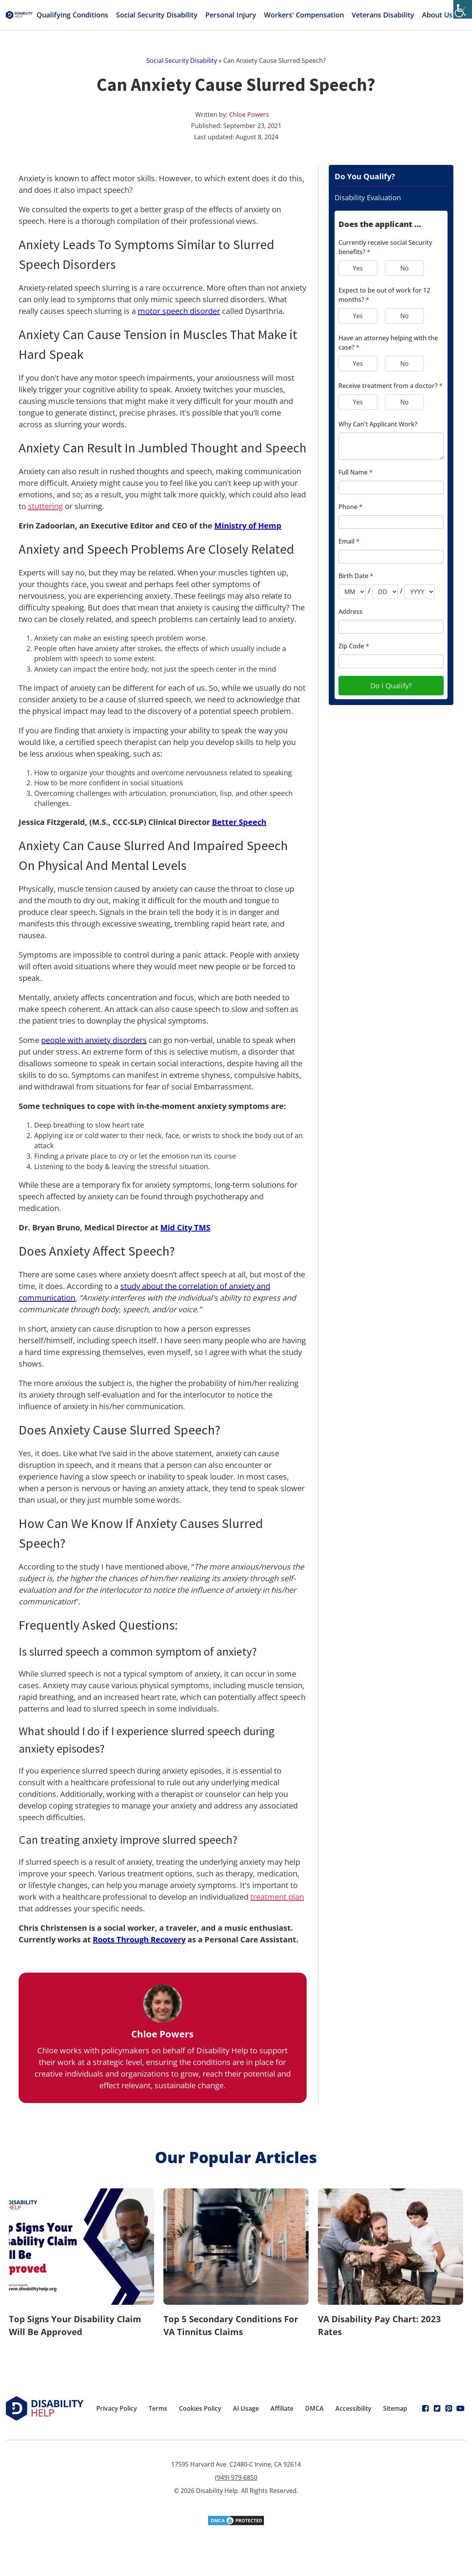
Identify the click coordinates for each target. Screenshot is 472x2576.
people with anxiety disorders (94, 1040)
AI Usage (246, 2408)
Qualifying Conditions (72, 14)
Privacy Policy (116, 2408)
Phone (350, 506)
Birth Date (355, 576)
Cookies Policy (200, 2408)
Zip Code (353, 646)
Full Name (355, 472)
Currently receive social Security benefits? (385, 247)
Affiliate (282, 2408)
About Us (442, 15)
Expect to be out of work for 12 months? (384, 295)
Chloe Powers (249, 114)
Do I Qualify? (391, 685)
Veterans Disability (383, 14)
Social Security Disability (157, 14)
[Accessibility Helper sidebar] (462, 9)
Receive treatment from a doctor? (390, 385)
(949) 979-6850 (236, 2477)
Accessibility (353, 2408)
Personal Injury (230, 14)
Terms (158, 2408)
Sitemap (395, 2408)
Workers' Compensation (304, 14)
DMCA (314, 2408)
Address (350, 611)
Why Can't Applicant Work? (377, 424)
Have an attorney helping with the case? (388, 343)
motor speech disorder (179, 311)
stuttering (45, 506)
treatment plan (277, 1897)
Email (348, 541)
